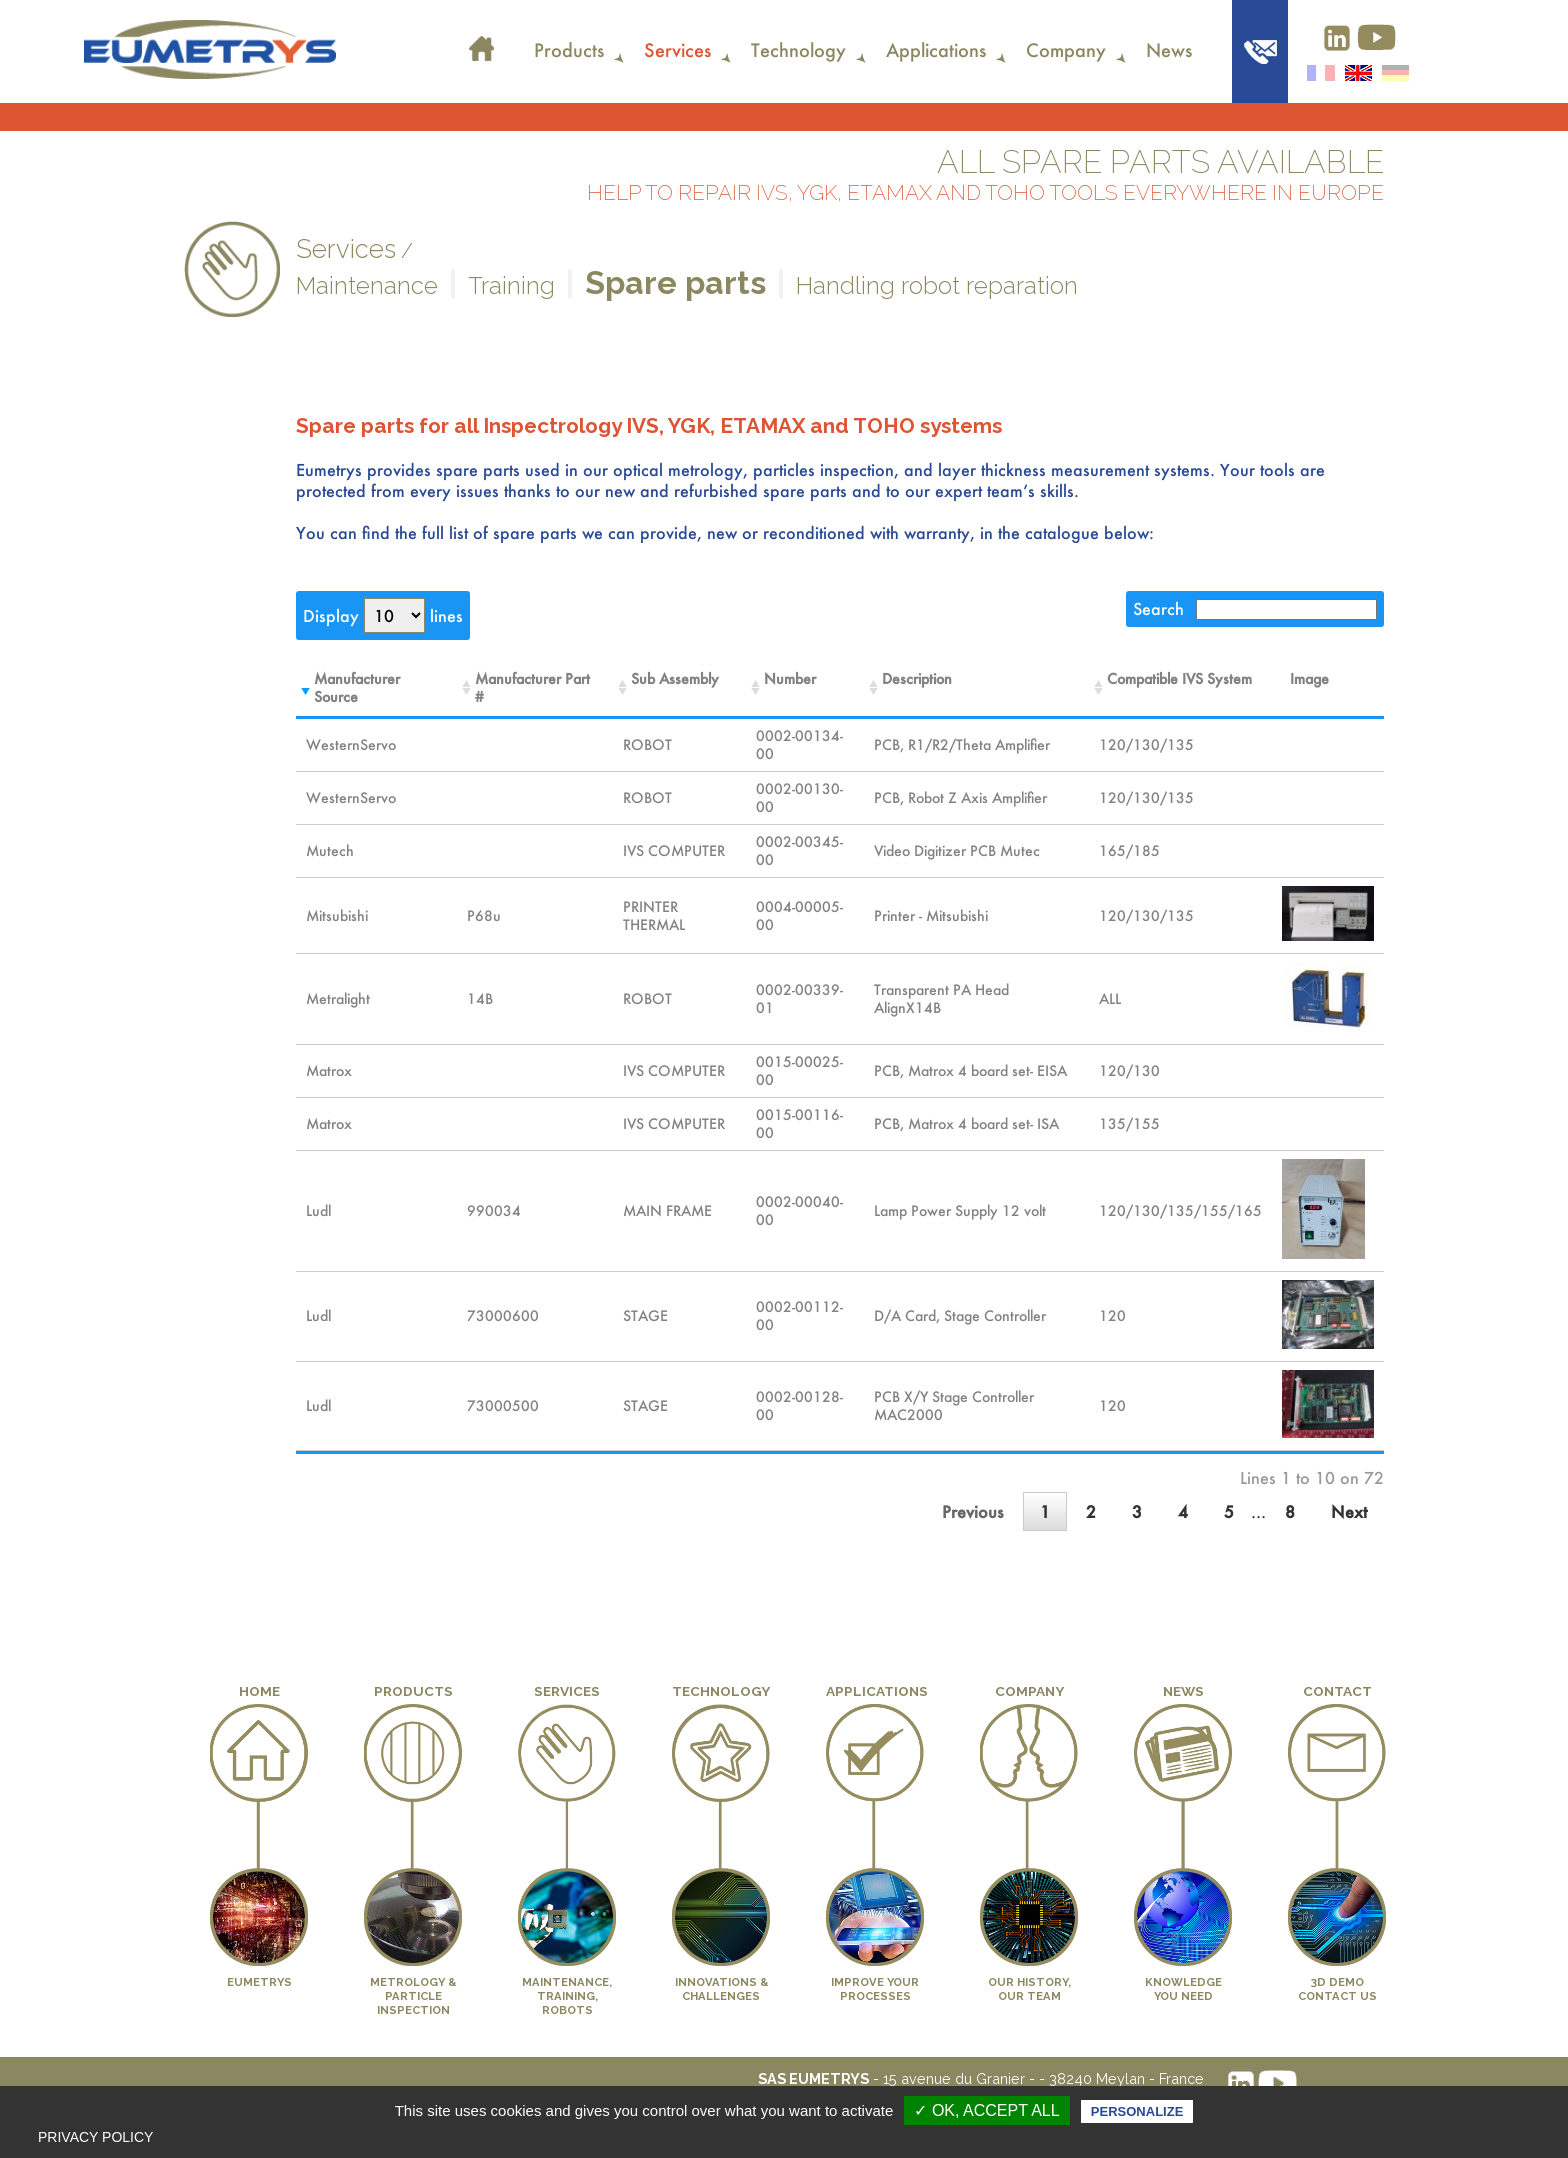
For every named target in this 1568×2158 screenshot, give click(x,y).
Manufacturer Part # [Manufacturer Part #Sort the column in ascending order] (532, 688)
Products (569, 50)
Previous (973, 1511)
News (1169, 50)
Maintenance (367, 285)
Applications (936, 50)
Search (1255, 608)
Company (1066, 50)
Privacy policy (95, 2137)
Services (677, 50)
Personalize (1137, 2111)
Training (511, 285)
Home (482, 36)
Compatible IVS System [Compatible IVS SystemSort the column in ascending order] (1179, 679)
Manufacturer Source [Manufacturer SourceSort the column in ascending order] (357, 688)
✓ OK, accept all (986, 2110)
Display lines (383, 615)
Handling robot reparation (937, 285)
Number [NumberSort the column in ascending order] (790, 679)
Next (1349, 1511)
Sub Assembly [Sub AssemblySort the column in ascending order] (675, 679)
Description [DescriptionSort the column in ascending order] (917, 679)
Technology (798, 50)
